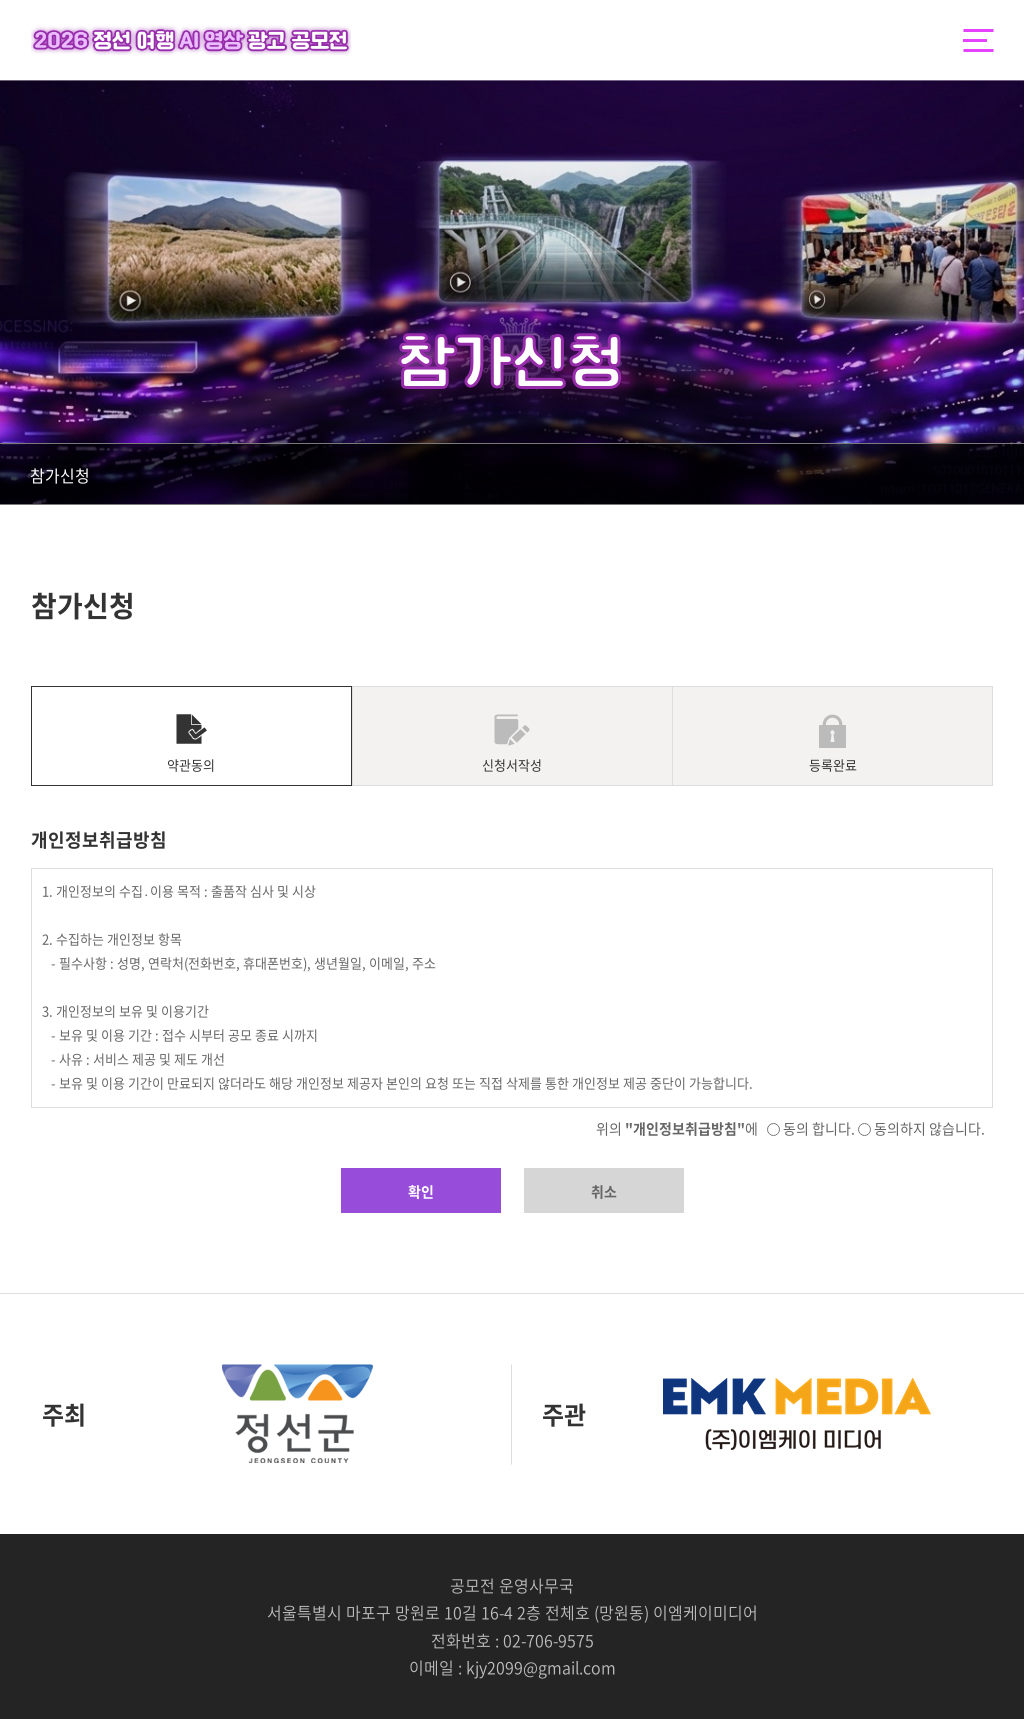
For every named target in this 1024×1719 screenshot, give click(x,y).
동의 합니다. (811, 1128)
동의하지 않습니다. (921, 1128)
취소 (604, 1191)
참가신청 (60, 475)
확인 (421, 1191)
